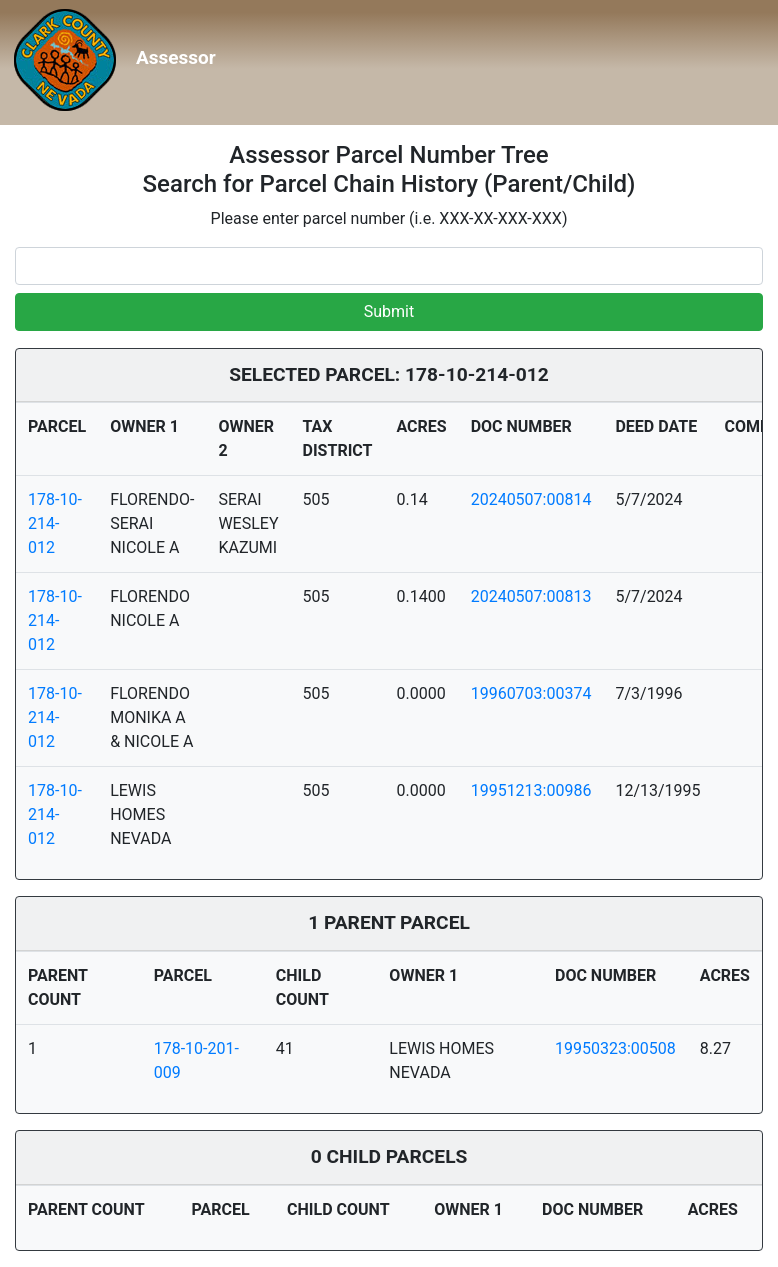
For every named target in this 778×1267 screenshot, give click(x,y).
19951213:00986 (531, 790)
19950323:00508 (615, 1048)
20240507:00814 (531, 499)
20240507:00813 (531, 596)
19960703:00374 (531, 693)
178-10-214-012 (55, 523)
